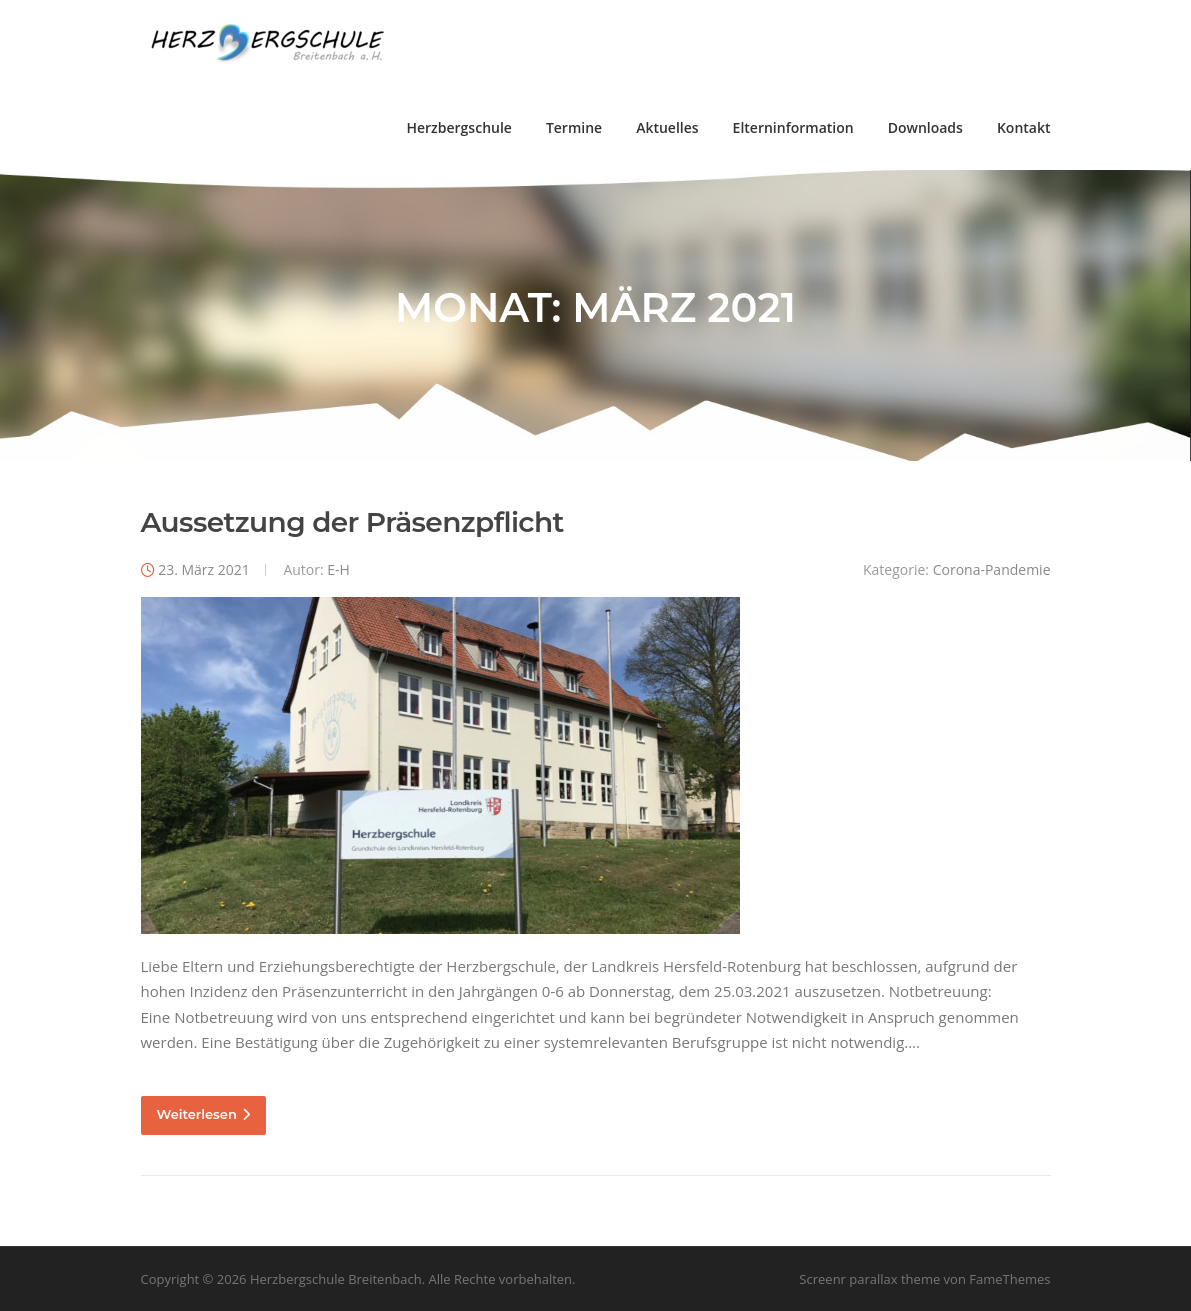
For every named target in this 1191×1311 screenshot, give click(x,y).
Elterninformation (793, 127)
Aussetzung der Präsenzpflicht (352, 522)
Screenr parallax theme (869, 1279)
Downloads (925, 127)
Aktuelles (667, 127)
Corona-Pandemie (992, 569)
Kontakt (1024, 127)
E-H (338, 569)
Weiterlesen (203, 1114)
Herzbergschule (458, 127)
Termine (574, 127)
